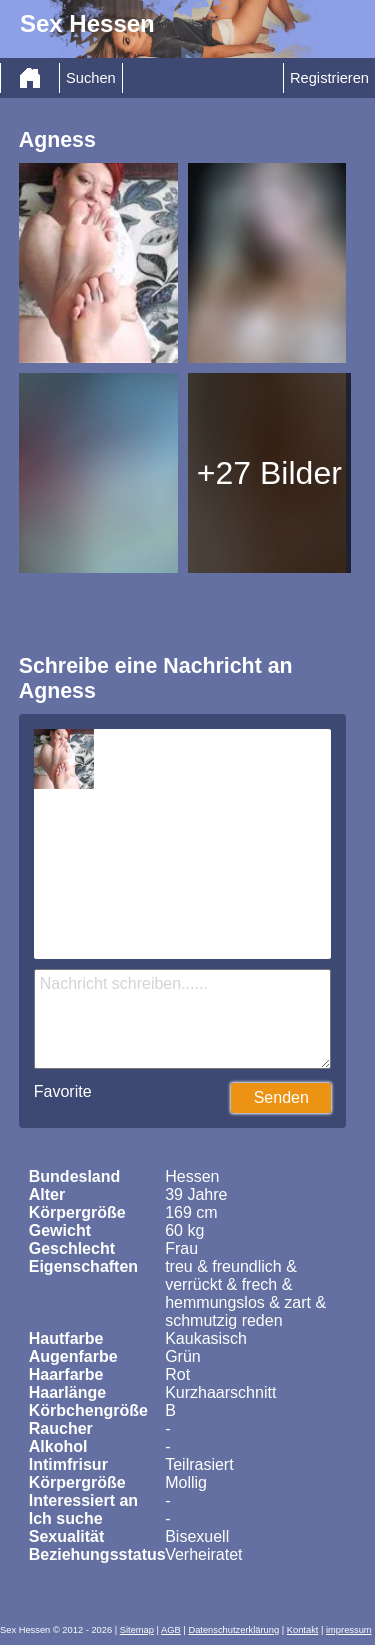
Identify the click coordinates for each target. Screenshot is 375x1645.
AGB (171, 1630)
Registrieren (329, 78)
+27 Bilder (269, 473)
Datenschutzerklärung (233, 1630)
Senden (281, 1097)
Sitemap (137, 1630)
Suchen (91, 78)
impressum (349, 1630)
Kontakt (303, 1630)
